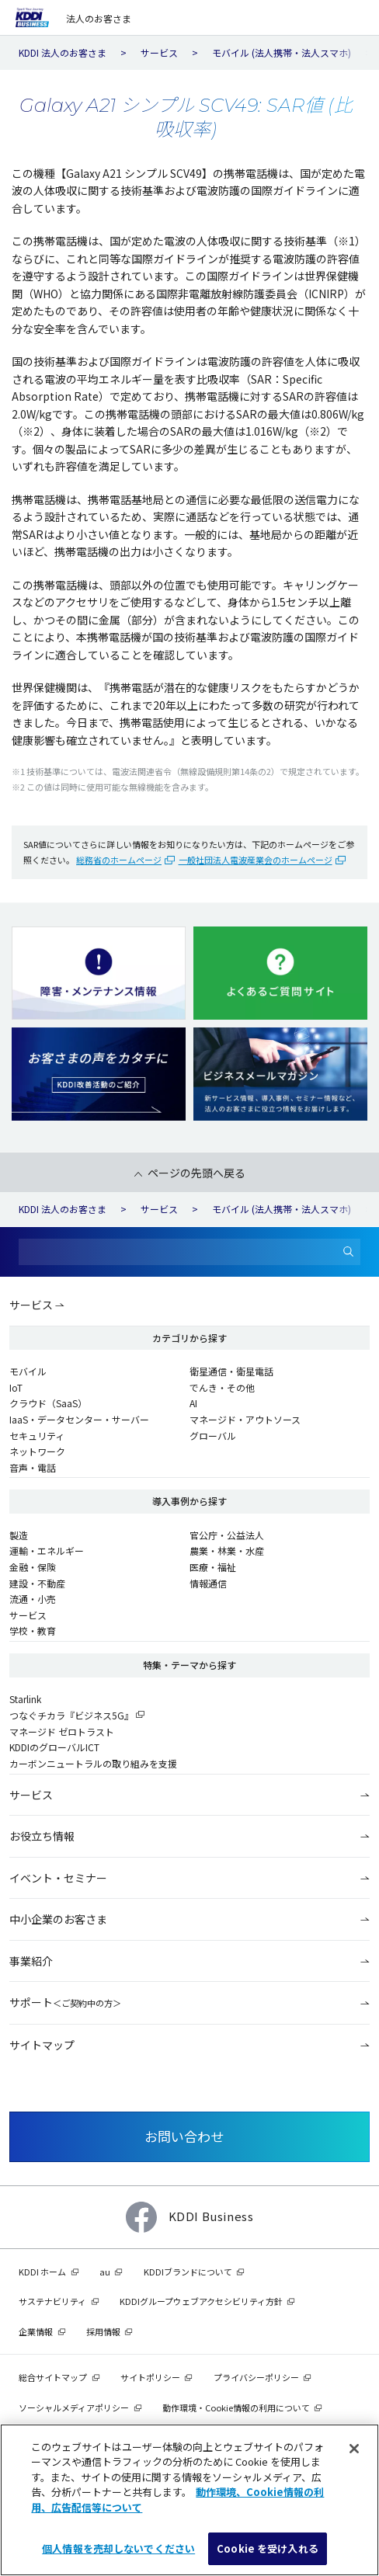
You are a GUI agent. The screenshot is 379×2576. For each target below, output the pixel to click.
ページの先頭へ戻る (196, 1172)
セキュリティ (36, 1435)
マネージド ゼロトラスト (61, 1731)
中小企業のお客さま (58, 1919)
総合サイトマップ (53, 2377)
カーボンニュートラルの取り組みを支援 (93, 1763)
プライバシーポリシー (256, 2377)
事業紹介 (31, 1961)
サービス (31, 1304)
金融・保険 (32, 1566)
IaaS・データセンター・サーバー (79, 1419)
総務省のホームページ (119, 859)
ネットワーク (37, 1451)
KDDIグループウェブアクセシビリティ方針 (201, 2301)
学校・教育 (32, 1630)
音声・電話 (32, 1467)
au (104, 2271)
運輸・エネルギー (46, 1550)
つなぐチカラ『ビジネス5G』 (71, 1715)
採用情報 (103, 2331)
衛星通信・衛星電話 (231, 1371)
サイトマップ (42, 2045)
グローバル (213, 1435)
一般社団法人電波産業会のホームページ (255, 859)
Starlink (25, 1698)
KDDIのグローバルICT (54, 1747)
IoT (16, 1387)
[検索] (348, 1252)
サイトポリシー (150, 2377)
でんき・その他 (222, 1387)
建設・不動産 (37, 1583)
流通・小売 (32, 1598)
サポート (65, 2002)
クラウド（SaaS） (48, 1403)
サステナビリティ (52, 2301)
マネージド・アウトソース (245, 1419)
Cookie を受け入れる (267, 2548)
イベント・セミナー (58, 1878)
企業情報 (36, 2331)
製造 (18, 1535)
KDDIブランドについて (188, 2271)
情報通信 (208, 1583)
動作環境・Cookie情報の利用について (236, 2407)
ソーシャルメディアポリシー (74, 2407)
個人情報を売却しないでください (118, 2548)
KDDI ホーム (42, 2271)
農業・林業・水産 (227, 1550)
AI (193, 1403)
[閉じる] (354, 2449)
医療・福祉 (213, 1566)
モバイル (28, 1371)
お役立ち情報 (42, 1836)
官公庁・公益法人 (227, 1535)
